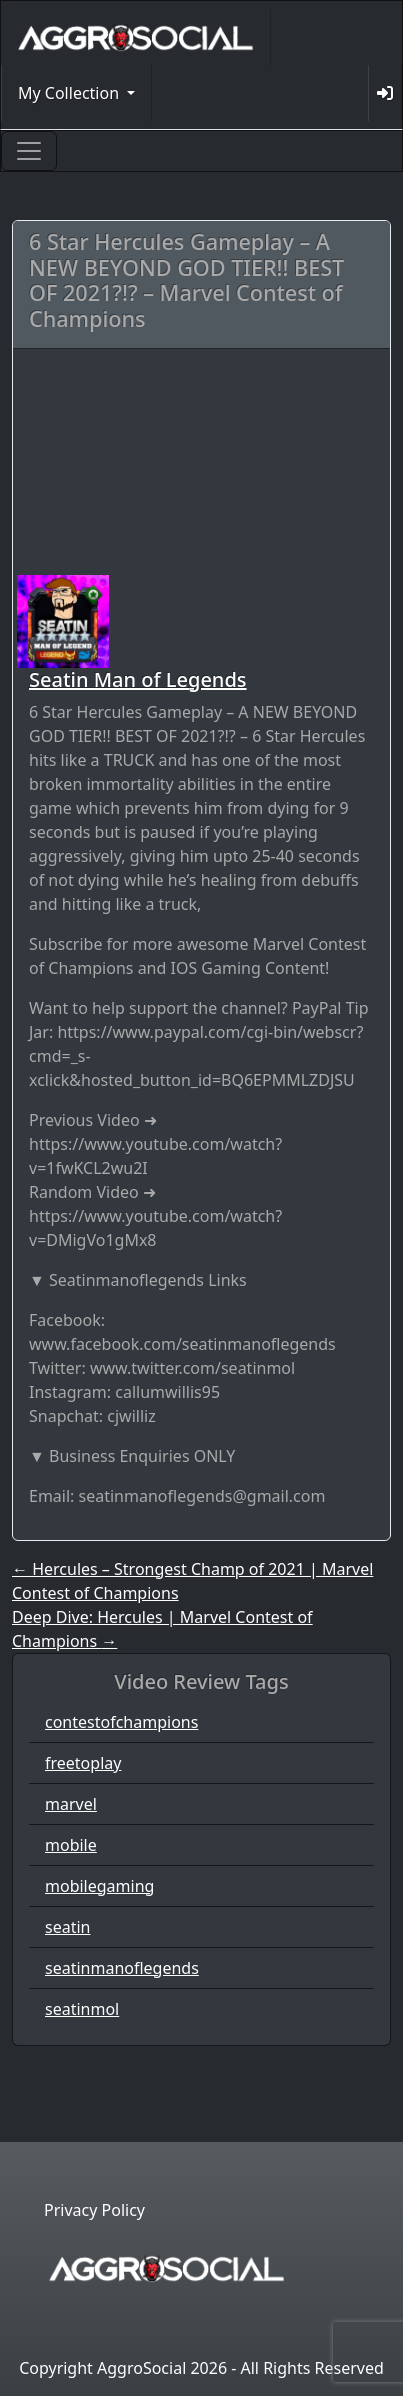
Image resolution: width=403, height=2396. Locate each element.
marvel (71, 1804)
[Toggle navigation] (29, 151)
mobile (71, 1845)
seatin (67, 1927)
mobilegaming (99, 1886)
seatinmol (82, 2009)
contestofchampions (121, 1722)
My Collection (70, 93)
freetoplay (83, 1763)
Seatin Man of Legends (138, 679)
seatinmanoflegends (122, 1968)
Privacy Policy (94, 2210)
